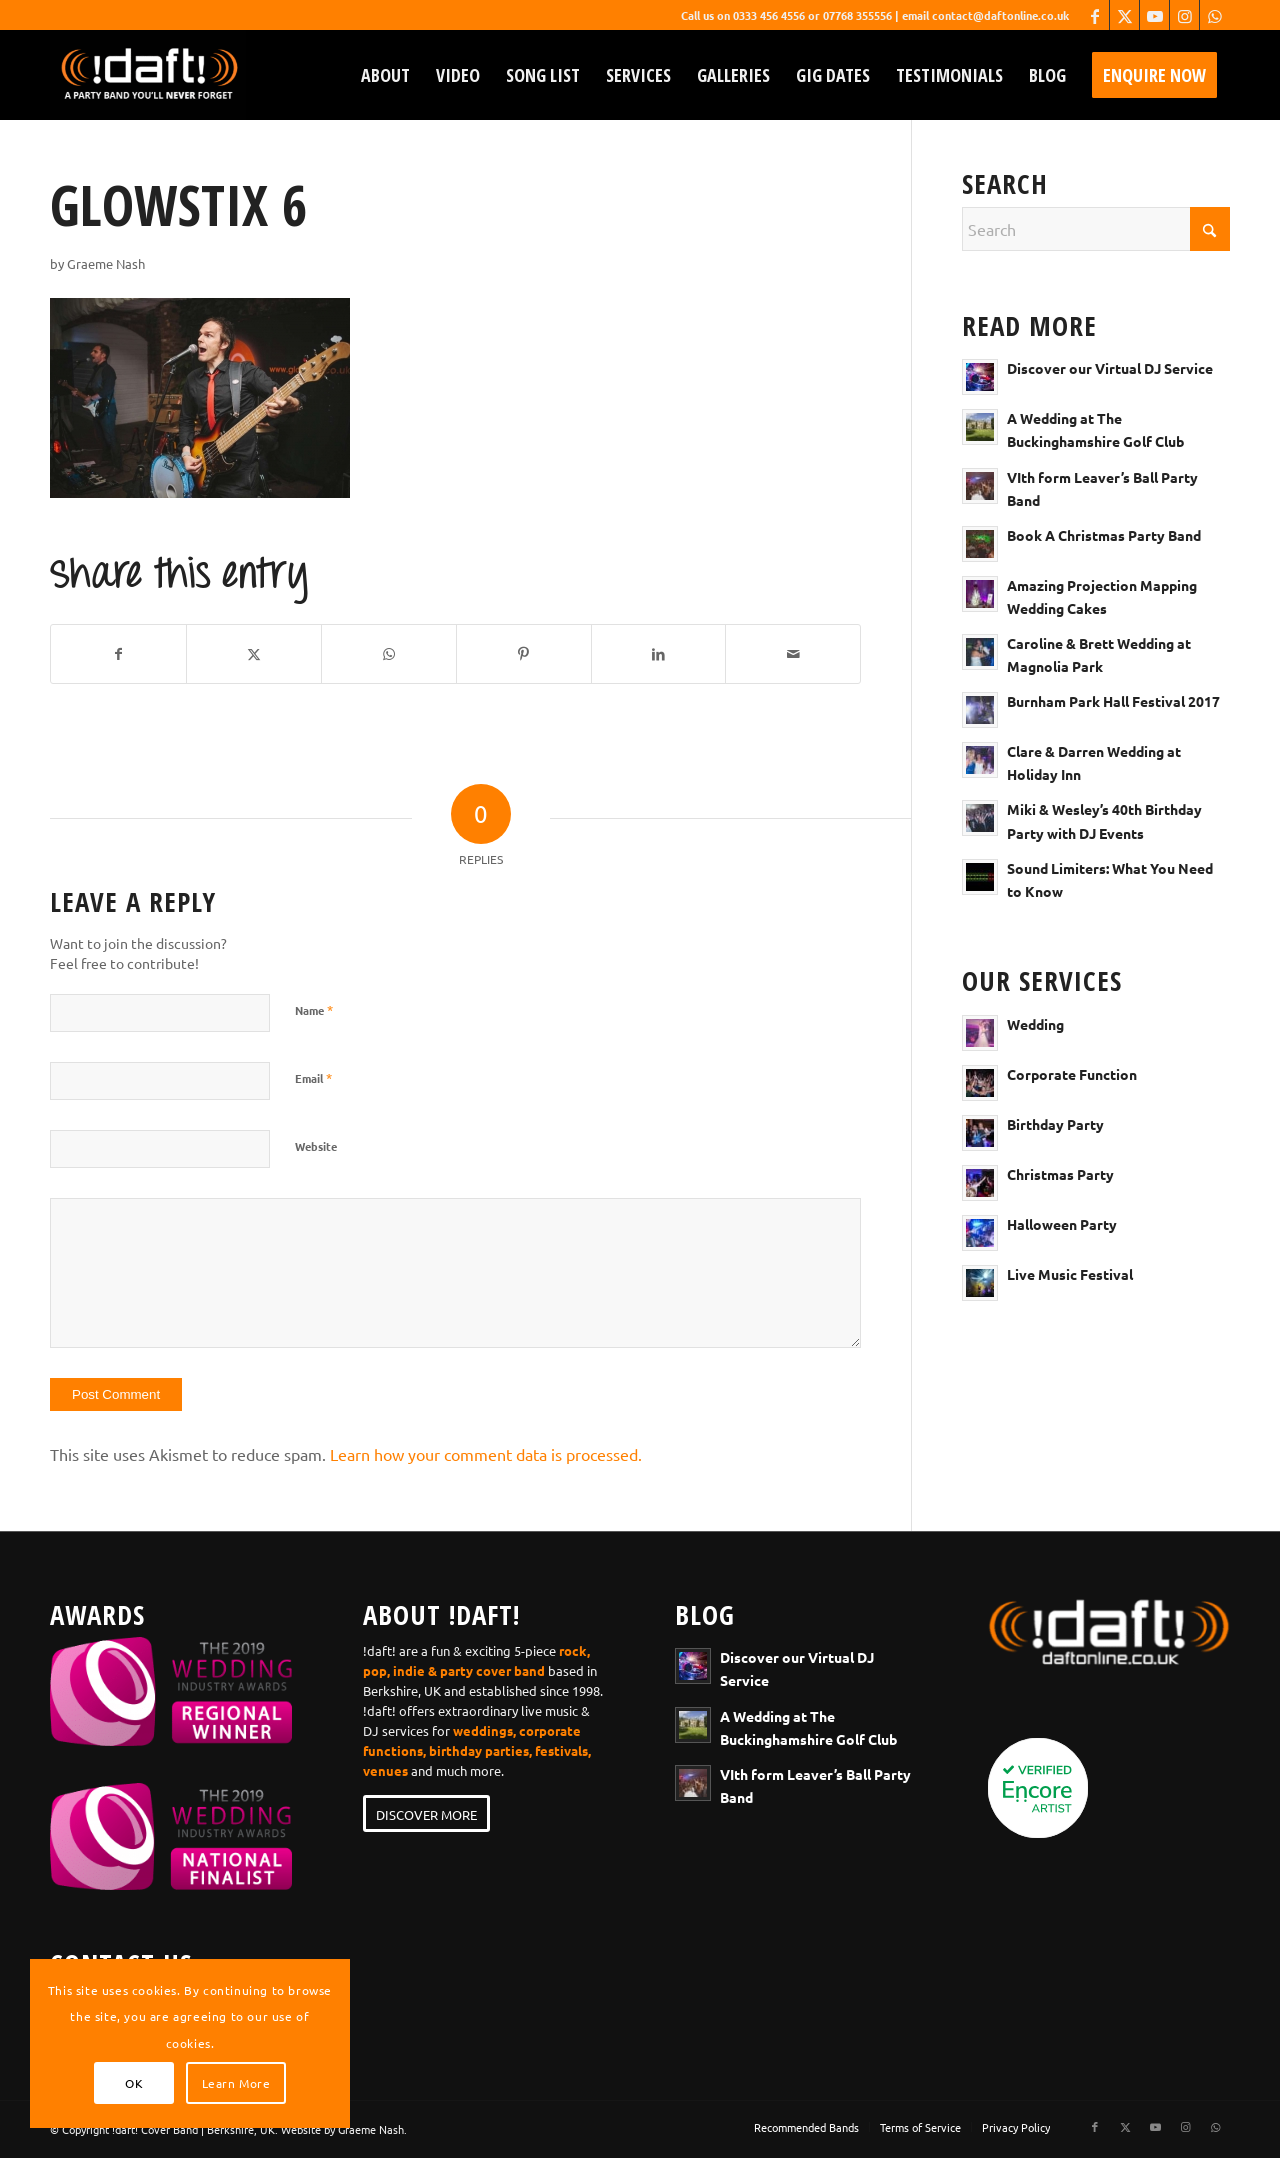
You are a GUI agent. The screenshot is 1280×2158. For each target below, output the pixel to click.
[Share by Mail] (793, 653)
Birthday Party (1055, 1124)
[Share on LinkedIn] (659, 653)
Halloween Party (1062, 1224)
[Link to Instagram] (1184, 15)
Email (313, 1077)
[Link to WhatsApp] (1215, 15)
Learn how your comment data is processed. (486, 1454)
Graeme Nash (106, 263)
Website (316, 1146)
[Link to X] (1124, 15)
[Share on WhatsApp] (389, 653)
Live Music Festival (1070, 1274)
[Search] (1096, 229)
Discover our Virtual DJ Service (1110, 368)
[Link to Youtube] (1154, 15)
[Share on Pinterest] (524, 653)
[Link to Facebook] (1094, 15)
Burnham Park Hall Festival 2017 (1113, 701)
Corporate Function (1072, 1074)
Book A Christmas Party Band (1104, 535)
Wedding (1035, 1024)
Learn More (236, 2083)
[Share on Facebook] (118, 653)
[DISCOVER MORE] (426, 1814)
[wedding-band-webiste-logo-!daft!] (148, 75)
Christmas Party (1060, 1174)
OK (134, 2083)
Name (314, 1009)
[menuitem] (385, 75)
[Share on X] (254, 653)
